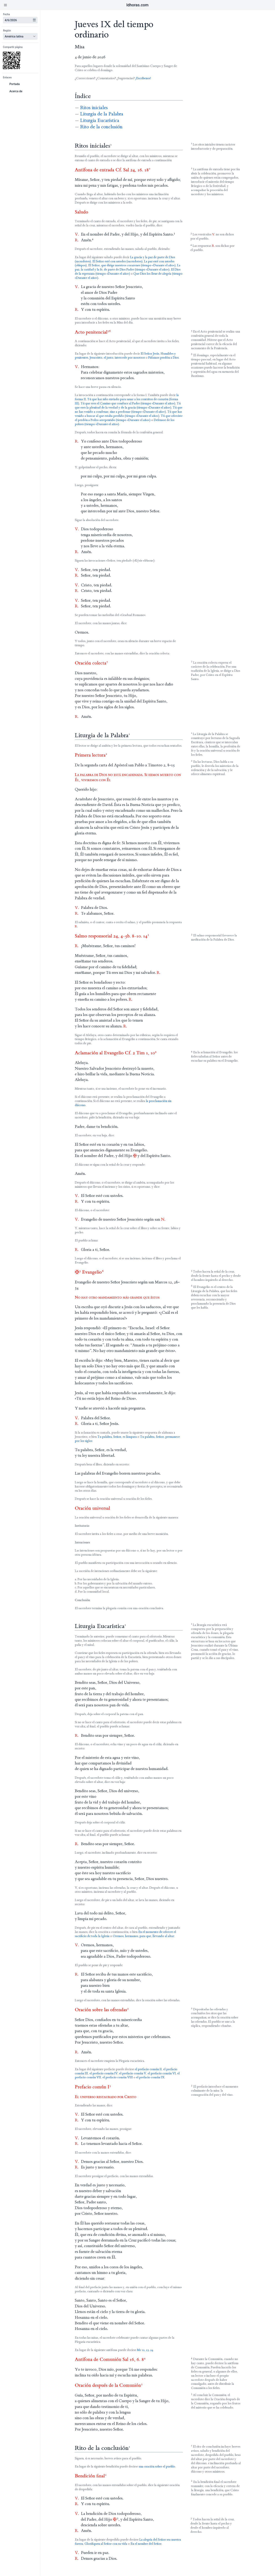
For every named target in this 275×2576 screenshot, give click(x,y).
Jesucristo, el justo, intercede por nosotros (117, 357)
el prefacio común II (148, 2069)
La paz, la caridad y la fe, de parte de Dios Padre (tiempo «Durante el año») (127, 267)
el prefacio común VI (162, 2073)
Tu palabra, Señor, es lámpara (117, 1437)
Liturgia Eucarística (99, 120)
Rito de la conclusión (101, 127)
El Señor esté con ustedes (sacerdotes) (117, 261)
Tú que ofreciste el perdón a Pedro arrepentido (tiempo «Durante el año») (128, 418)
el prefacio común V (132, 2073)
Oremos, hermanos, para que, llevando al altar (143, 1936)
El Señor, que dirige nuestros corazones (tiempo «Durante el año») (132, 265)
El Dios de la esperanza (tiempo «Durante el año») (128, 272)
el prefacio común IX (150, 2077)
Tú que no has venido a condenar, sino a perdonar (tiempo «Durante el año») (128, 410)
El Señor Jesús (150, 353)
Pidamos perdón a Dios (163, 357)
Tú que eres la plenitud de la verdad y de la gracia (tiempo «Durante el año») (128, 405)
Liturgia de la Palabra (101, 114)
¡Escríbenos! (143, 78)
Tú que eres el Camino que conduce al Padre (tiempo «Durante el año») (128, 403)
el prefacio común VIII (117, 2077)
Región (7, 30)
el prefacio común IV (103, 2073)
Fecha (6, 14)
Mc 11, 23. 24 (145, 2350)
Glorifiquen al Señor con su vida (106, 2544)
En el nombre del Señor (146, 2544)
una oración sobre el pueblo (157, 2466)
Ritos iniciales (94, 108)
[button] (5, 5)
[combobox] (18, 20)
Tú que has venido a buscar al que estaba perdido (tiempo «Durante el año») (128, 414)
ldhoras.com (137, 5)
